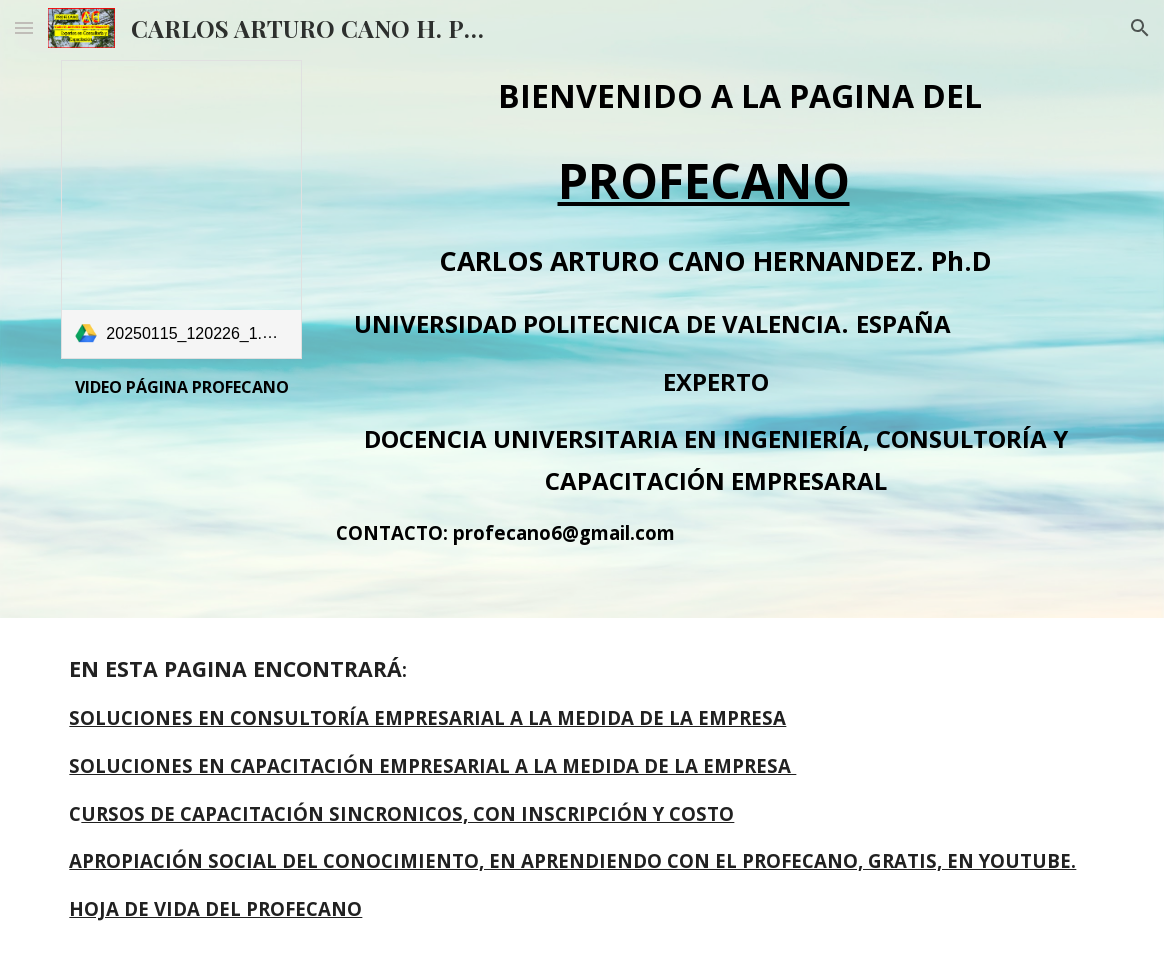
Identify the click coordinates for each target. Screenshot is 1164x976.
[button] (24, 27)
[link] (181, 209)
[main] (181, 387)
